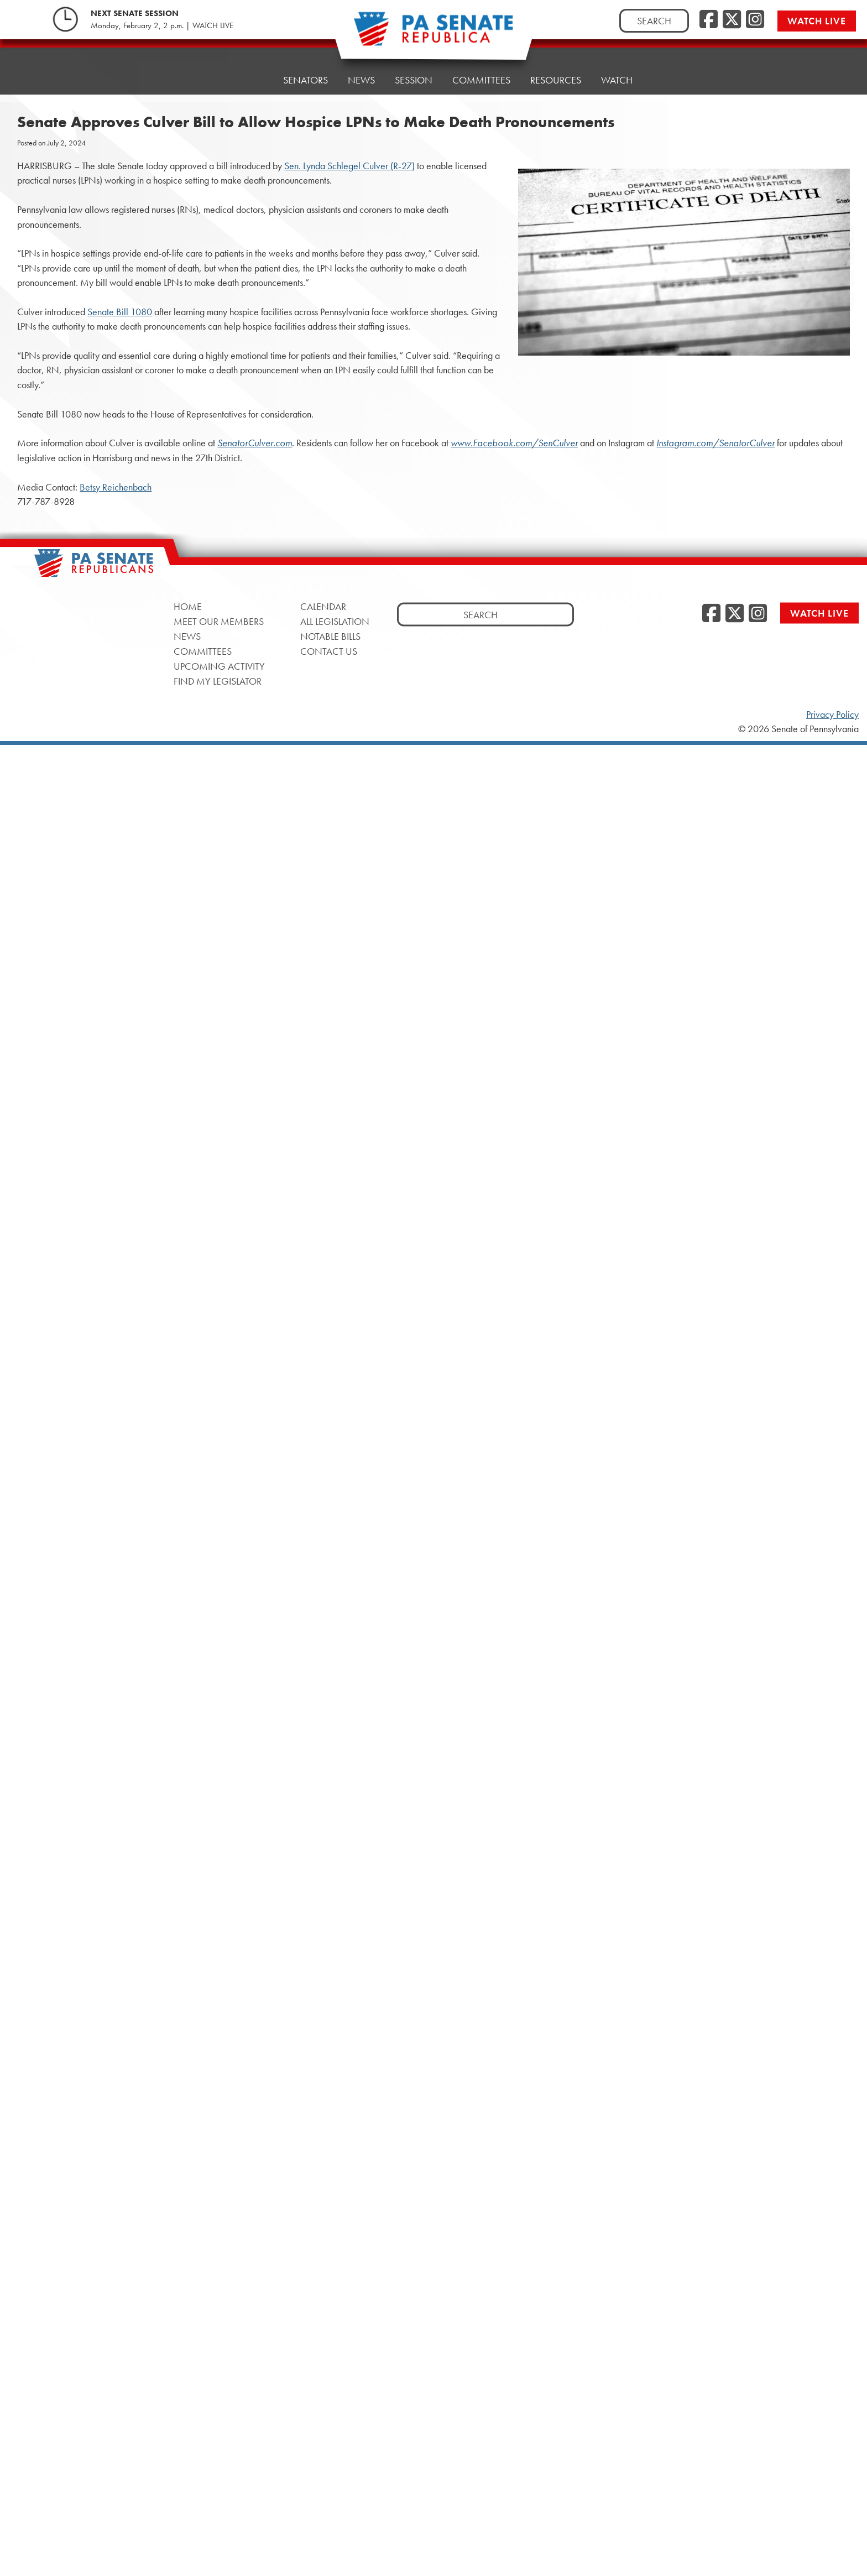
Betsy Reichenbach (116, 487)
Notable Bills (330, 635)
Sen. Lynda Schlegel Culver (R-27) (349, 166)
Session (413, 67)
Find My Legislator (218, 680)
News (361, 70)
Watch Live (816, 20)
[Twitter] (732, 20)
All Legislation (334, 620)
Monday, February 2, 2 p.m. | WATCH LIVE (162, 25)
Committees (481, 65)
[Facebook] (708, 20)
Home (249, 76)
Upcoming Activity (219, 665)
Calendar (323, 605)
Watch (617, 59)
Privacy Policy (832, 714)
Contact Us (328, 650)
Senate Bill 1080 (119, 312)
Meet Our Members (219, 620)
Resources (555, 62)
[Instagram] (755, 20)
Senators (305, 73)
